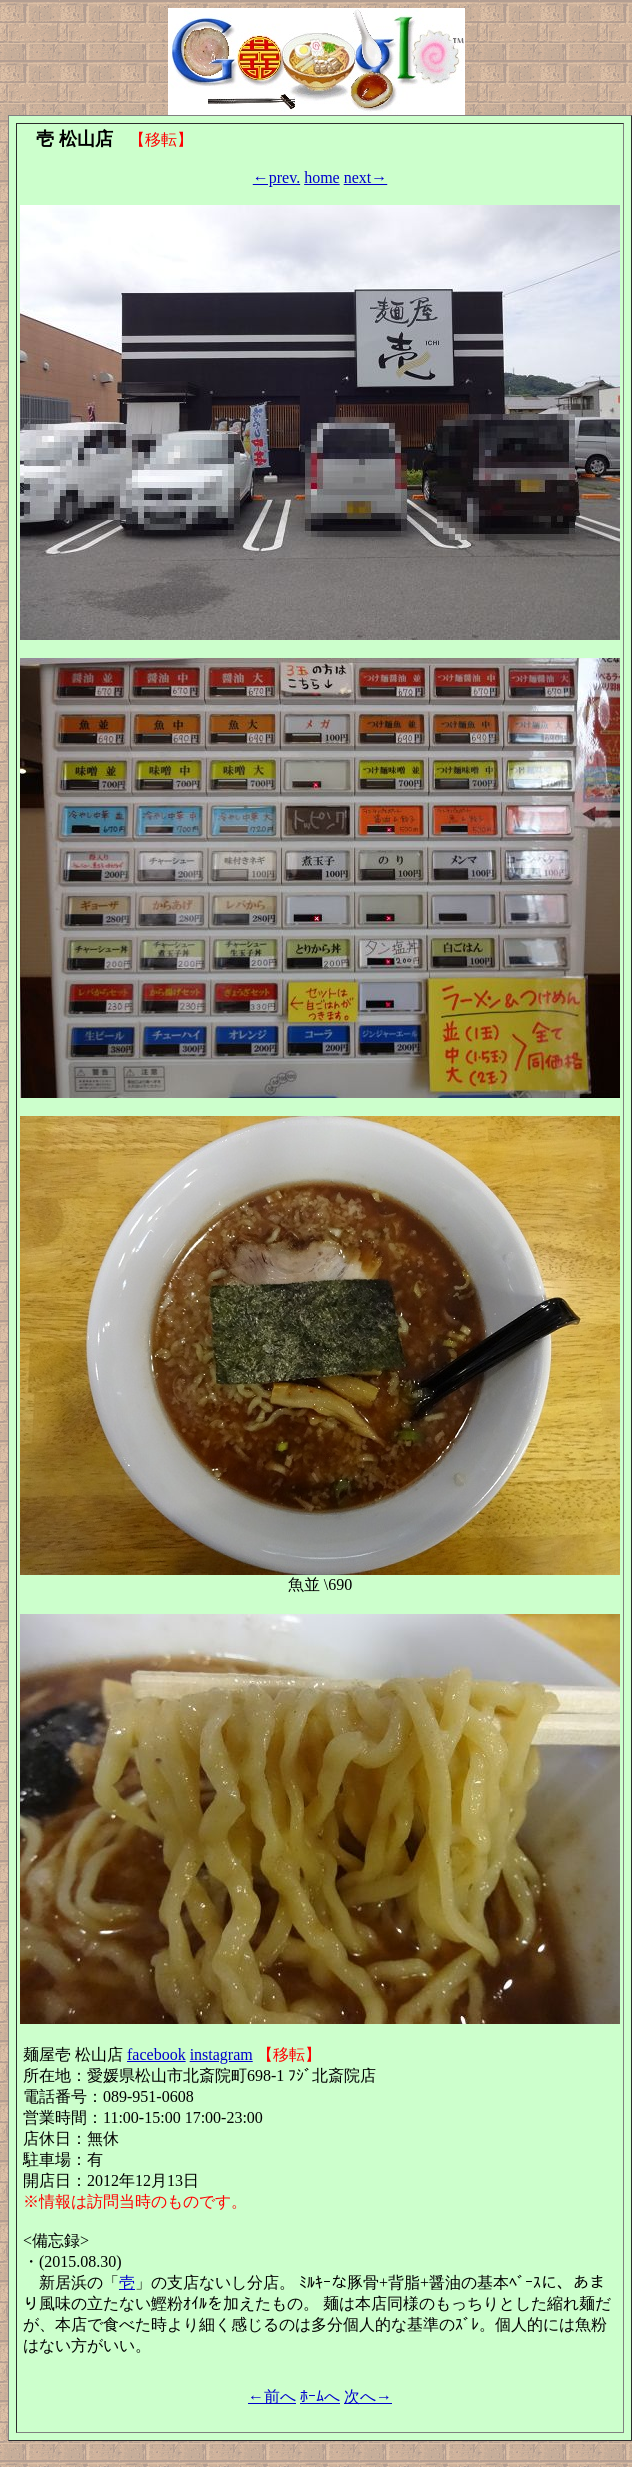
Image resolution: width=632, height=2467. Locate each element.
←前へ (272, 2396)
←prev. (276, 177)
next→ (366, 177)
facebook (156, 2054)
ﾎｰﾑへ (320, 2396)
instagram (221, 2054)
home (322, 177)
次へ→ (368, 2396)
